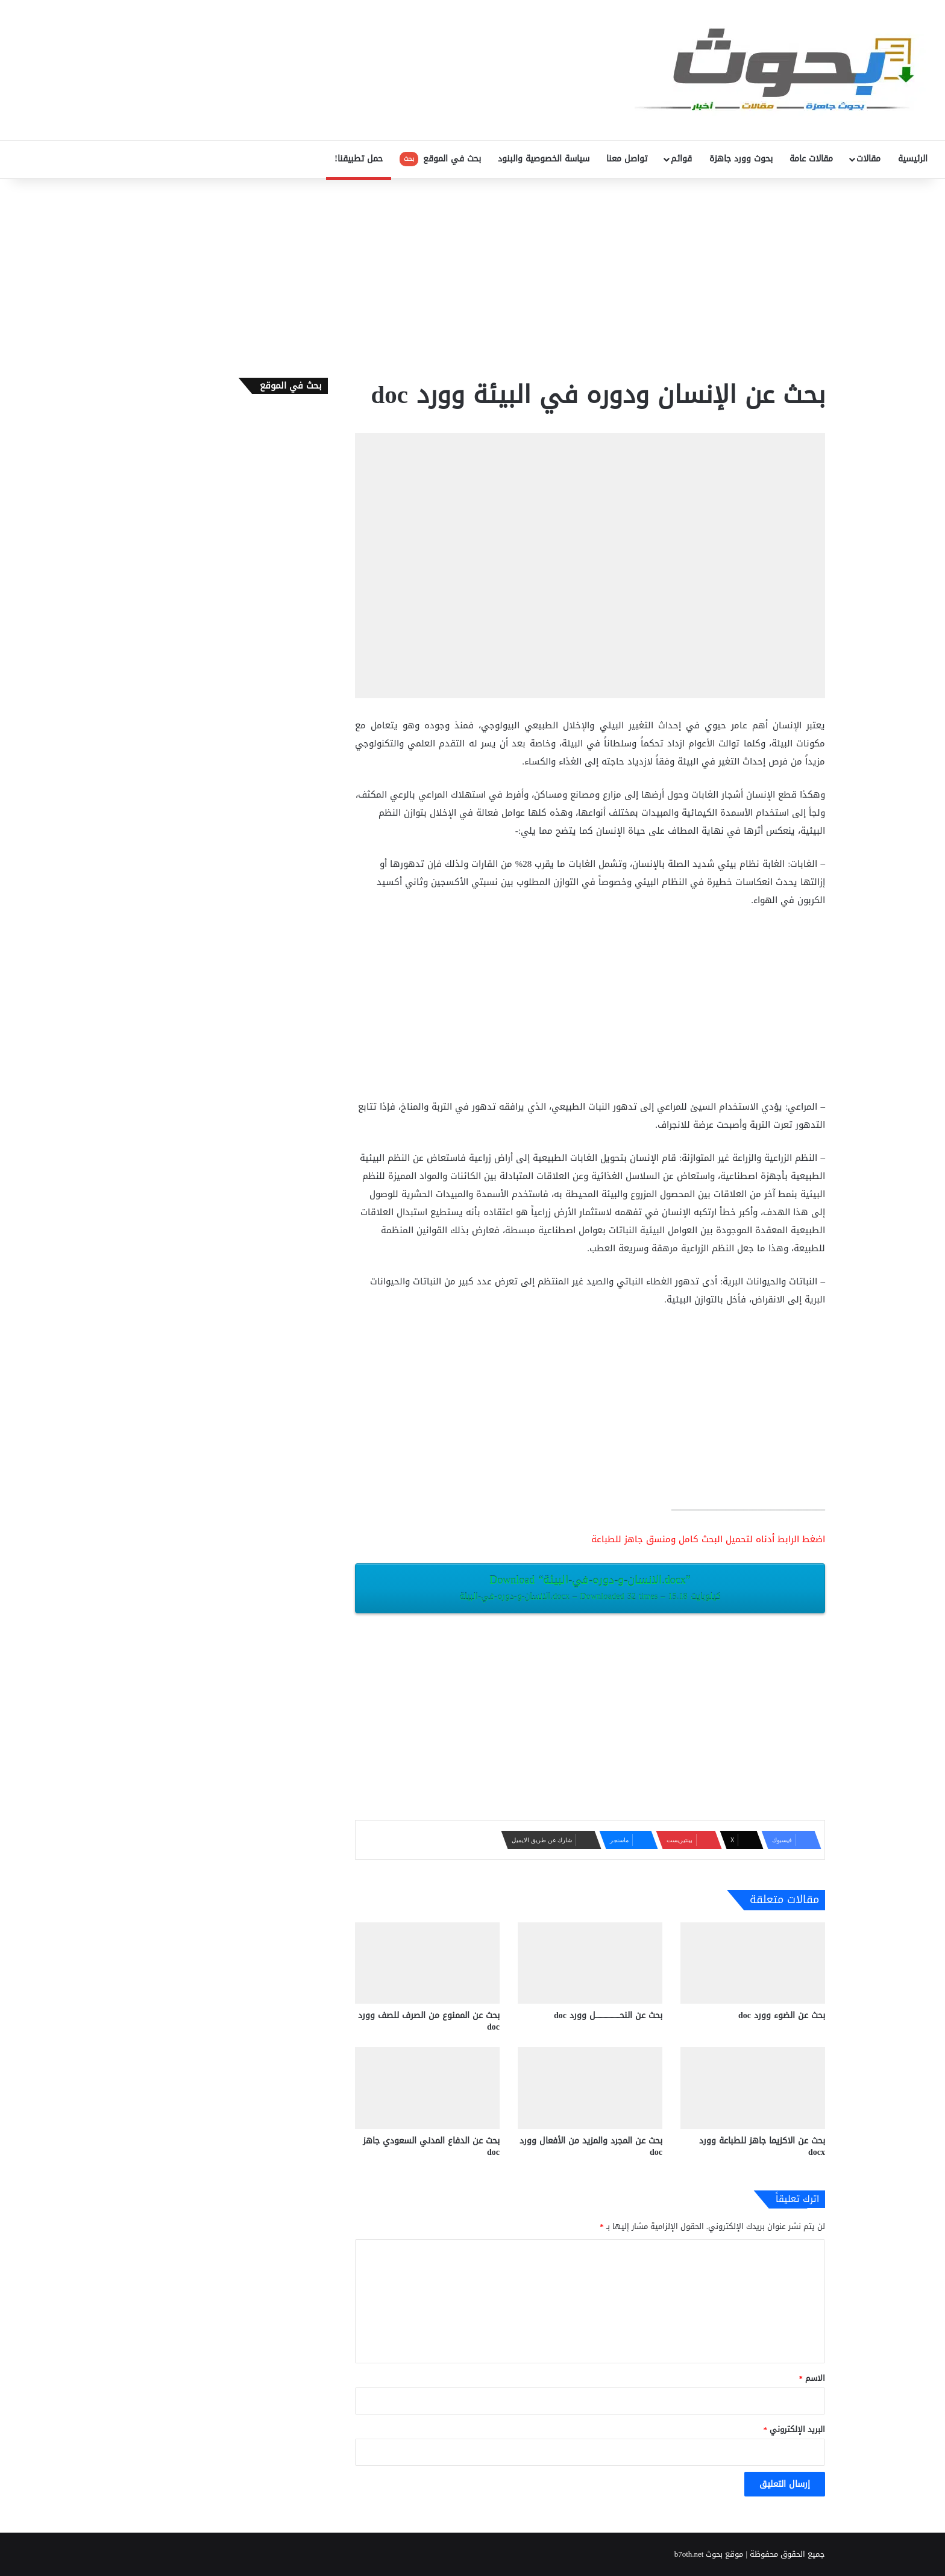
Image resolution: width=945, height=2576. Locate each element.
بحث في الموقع (440, 159)
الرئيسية (913, 159)
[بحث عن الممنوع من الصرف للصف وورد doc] (427, 1963)
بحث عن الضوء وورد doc (781, 2015)
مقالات (868, 159)
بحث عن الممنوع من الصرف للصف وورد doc (429, 2021)
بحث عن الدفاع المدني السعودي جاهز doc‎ (431, 2146)
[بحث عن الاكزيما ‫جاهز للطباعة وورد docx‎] (752, 2087)
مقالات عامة (811, 159)
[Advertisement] (472, 275)
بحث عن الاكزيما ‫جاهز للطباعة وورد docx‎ (762, 2146)
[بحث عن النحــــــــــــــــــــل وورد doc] (590, 1963)
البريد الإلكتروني (795, 2429)
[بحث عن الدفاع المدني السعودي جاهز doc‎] (427, 2087)
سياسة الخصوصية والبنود (543, 159)
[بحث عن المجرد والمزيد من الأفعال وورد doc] (590, 2087)
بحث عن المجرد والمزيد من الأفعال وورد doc (591, 2146)
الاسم (812, 2378)
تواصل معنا (626, 159)
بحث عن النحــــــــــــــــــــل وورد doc (608, 2015)
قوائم (681, 159)
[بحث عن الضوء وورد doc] (752, 1963)
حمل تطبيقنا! (358, 159)
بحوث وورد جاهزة (741, 159)
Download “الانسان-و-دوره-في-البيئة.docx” (590, 1587)
